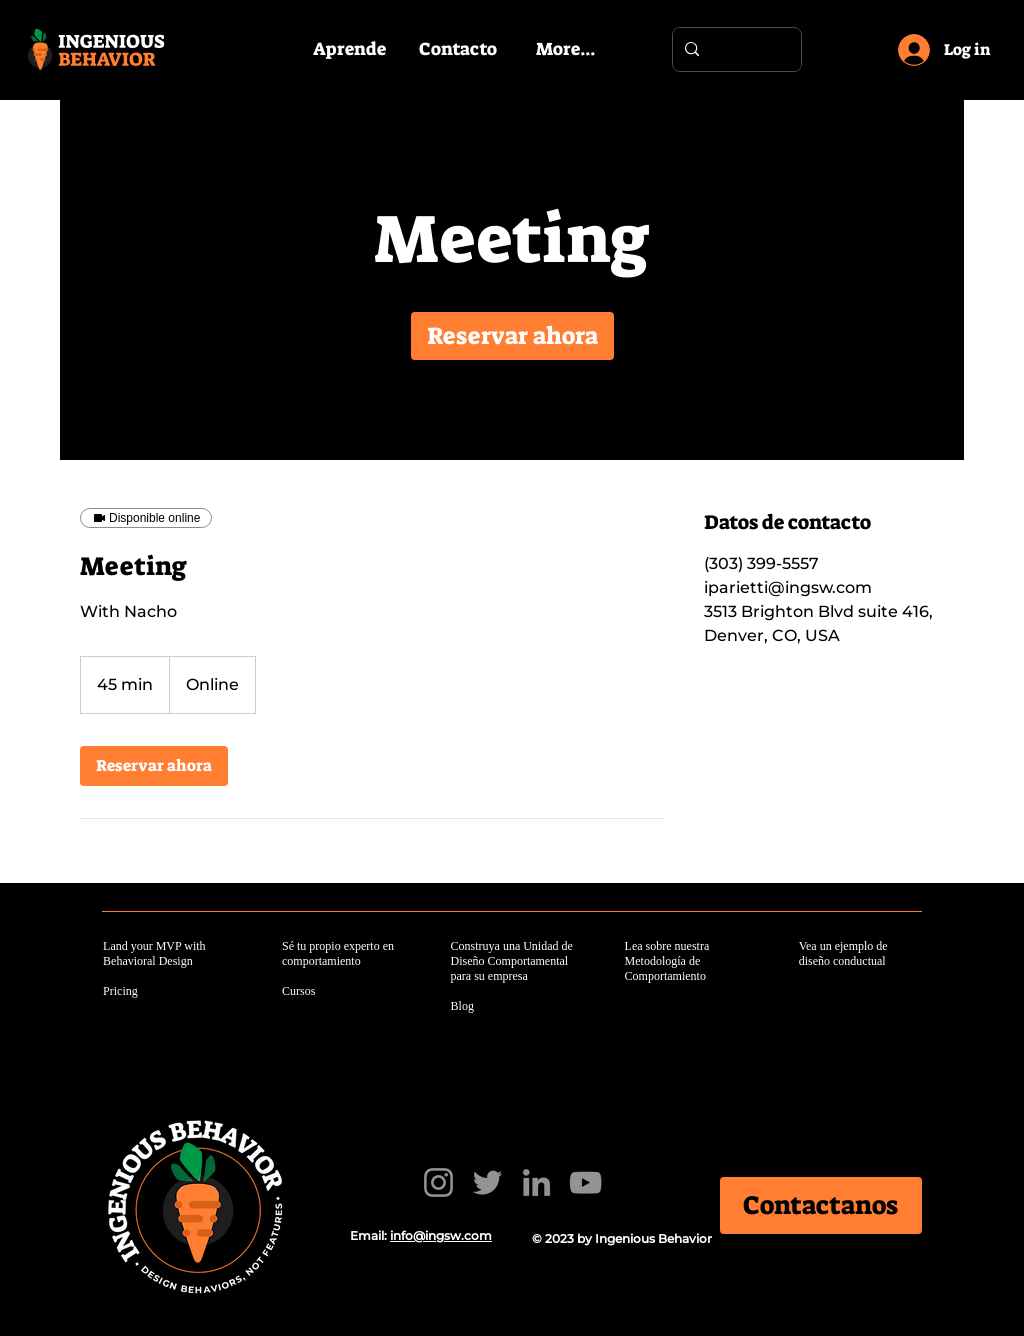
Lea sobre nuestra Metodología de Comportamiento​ (667, 961)
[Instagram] (438, 1182)
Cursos (298, 991)
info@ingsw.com (441, 1235)
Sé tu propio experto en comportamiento (338, 953)
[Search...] (735, 49)
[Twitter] (487, 1182)
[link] (512, 336)
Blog (462, 1006)
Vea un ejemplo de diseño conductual (843, 953)
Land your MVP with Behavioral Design (154, 953)
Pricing (120, 991)
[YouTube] (585, 1182)
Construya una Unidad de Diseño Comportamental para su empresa (512, 961)
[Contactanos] (822, 1206)
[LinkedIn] (536, 1182)
